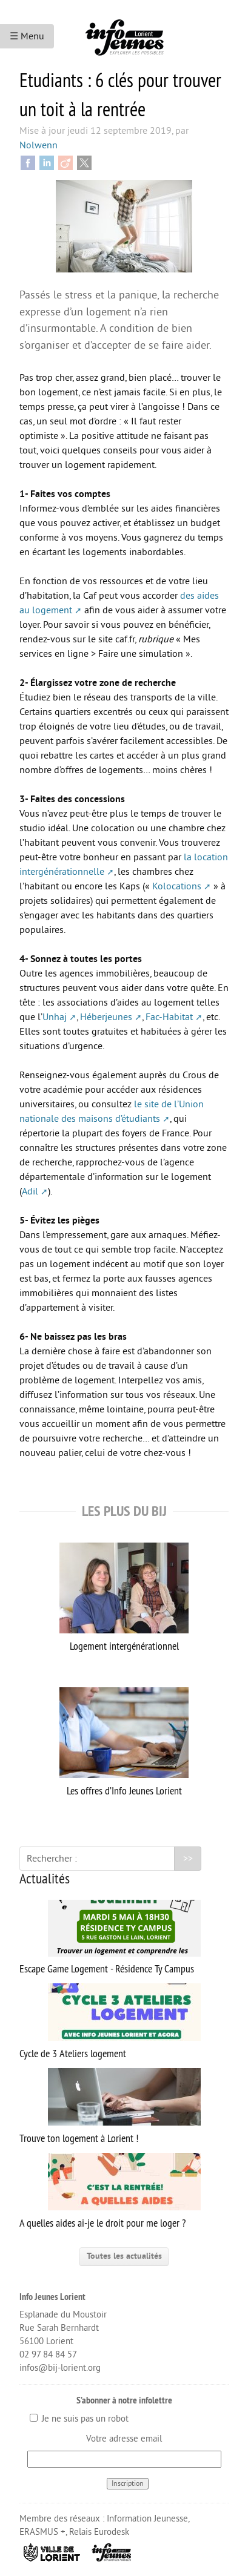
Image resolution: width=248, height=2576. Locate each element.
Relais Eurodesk (99, 2532)
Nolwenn (38, 145)
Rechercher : (52, 1858)
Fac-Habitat (169, 1017)
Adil (30, 1191)
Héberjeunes (106, 1017)
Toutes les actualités (124, 2256)
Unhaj (54, 1017)
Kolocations (176, 886)
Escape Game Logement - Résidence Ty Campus (110, 1938)
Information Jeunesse (147, 2519)
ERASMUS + (42, 2532)
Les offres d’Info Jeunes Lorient (124, 1742)
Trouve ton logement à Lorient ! (110, 2106)
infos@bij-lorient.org (60, 2368)
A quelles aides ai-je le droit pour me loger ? (110, 2191)
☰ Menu (27, 36)
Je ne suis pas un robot (79, 2419)
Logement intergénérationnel (124, 1598)
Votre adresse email (124, 2439)
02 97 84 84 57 (48, 2355)
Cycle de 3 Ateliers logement (110, 2021)
